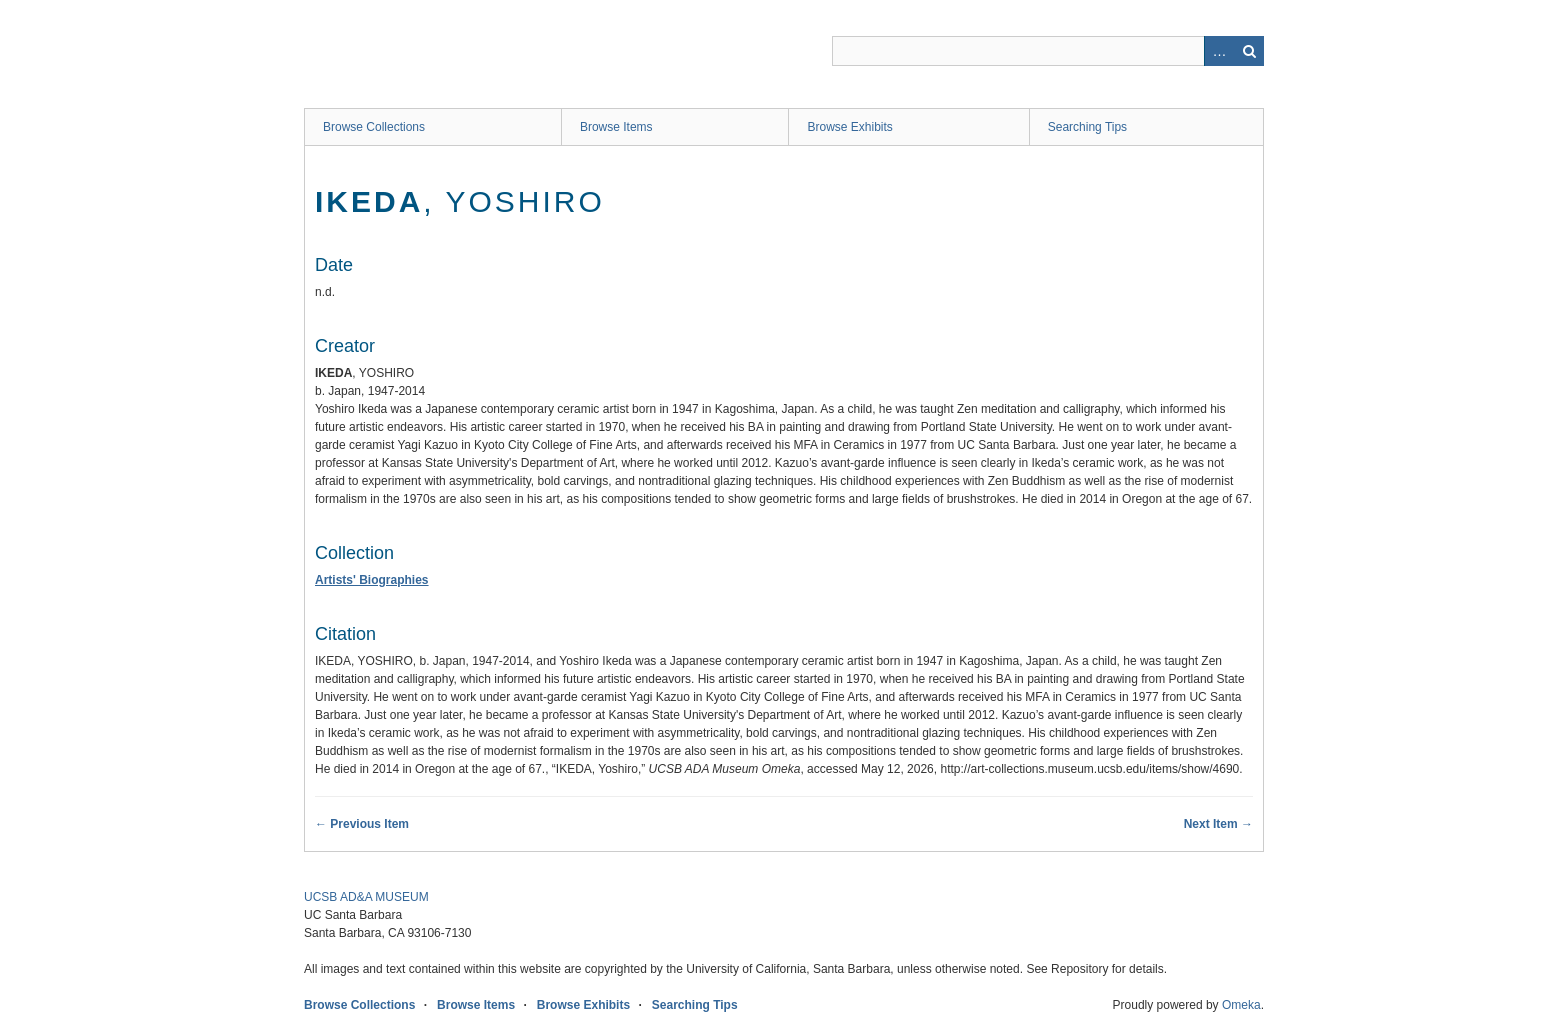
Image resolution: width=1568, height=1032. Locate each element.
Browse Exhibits (849, 127)
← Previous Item (362, 824)
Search (1249, 51)
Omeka (1241, 1005)
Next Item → (1218, 824)
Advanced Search (1219, 51)
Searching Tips (1087, 127)
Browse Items (616, 127)
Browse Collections (374, 127)
